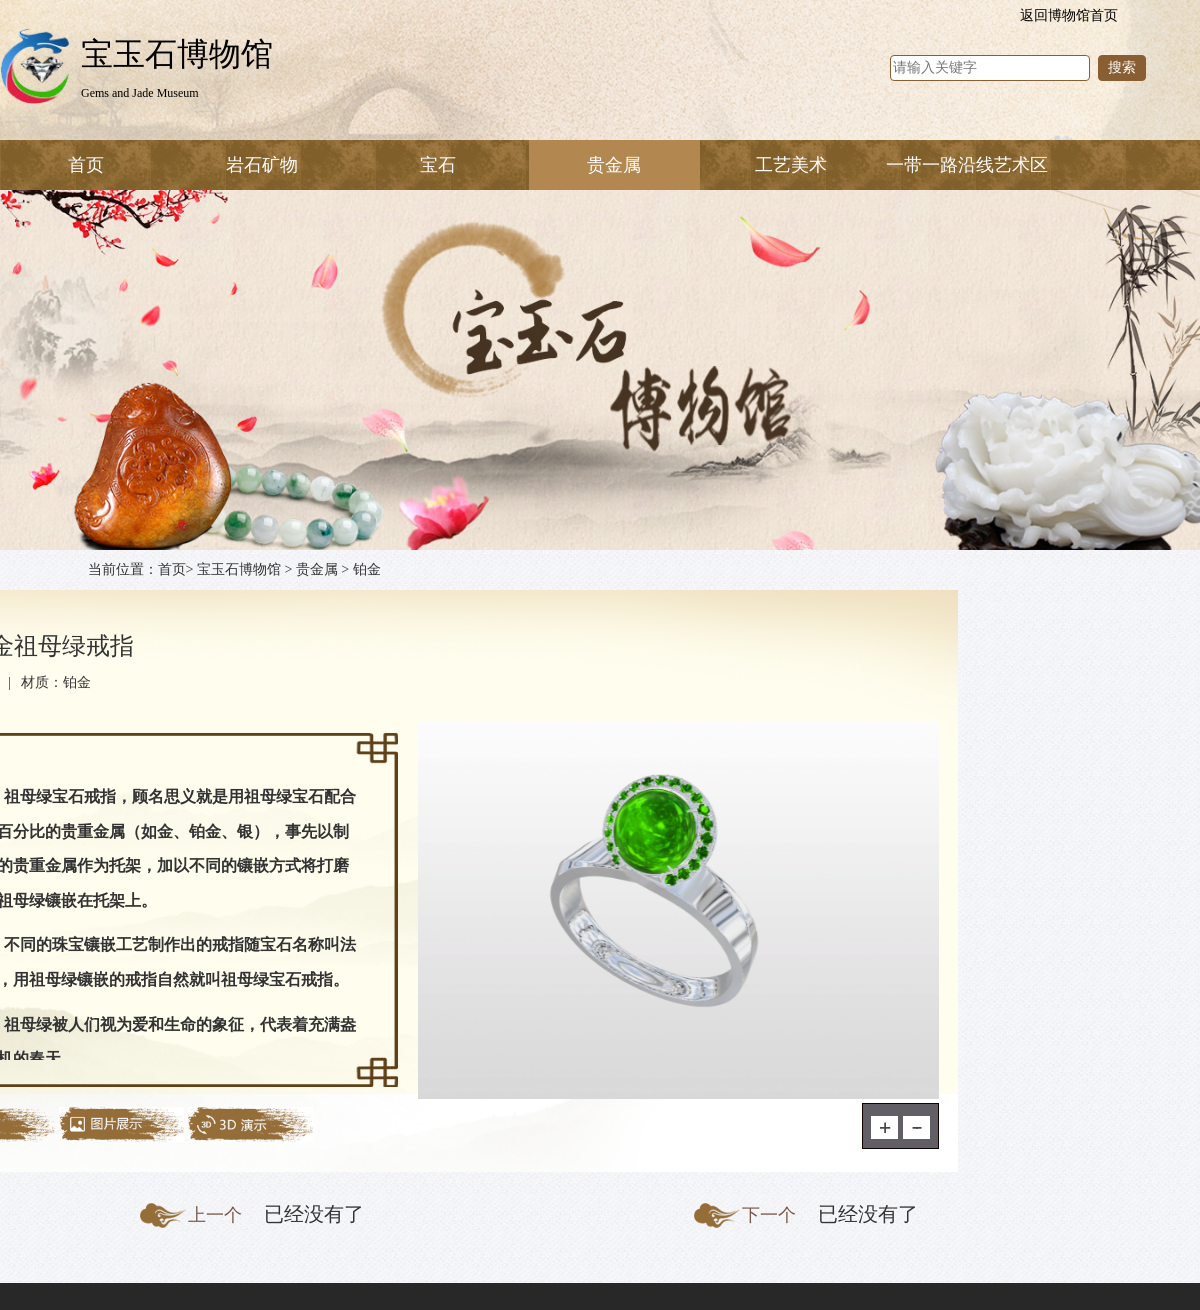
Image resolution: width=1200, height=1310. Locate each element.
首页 (86, 165)
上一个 (215, 1215)
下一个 (769, 1215)
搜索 (1122, 67)
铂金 (367, 569)
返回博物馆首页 (1069, 15)
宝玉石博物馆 (239, 569)
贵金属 (317, 569)
